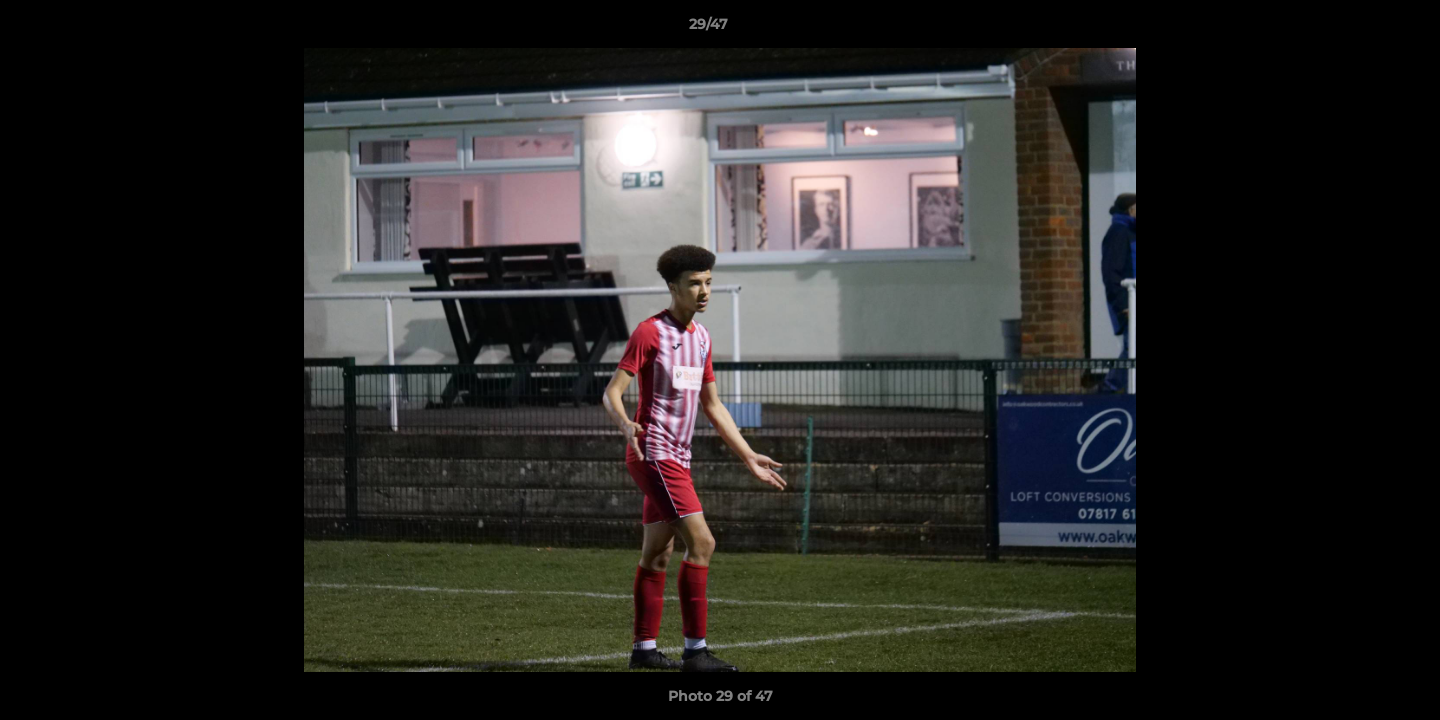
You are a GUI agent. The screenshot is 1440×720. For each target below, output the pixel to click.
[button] (1356, 29)
